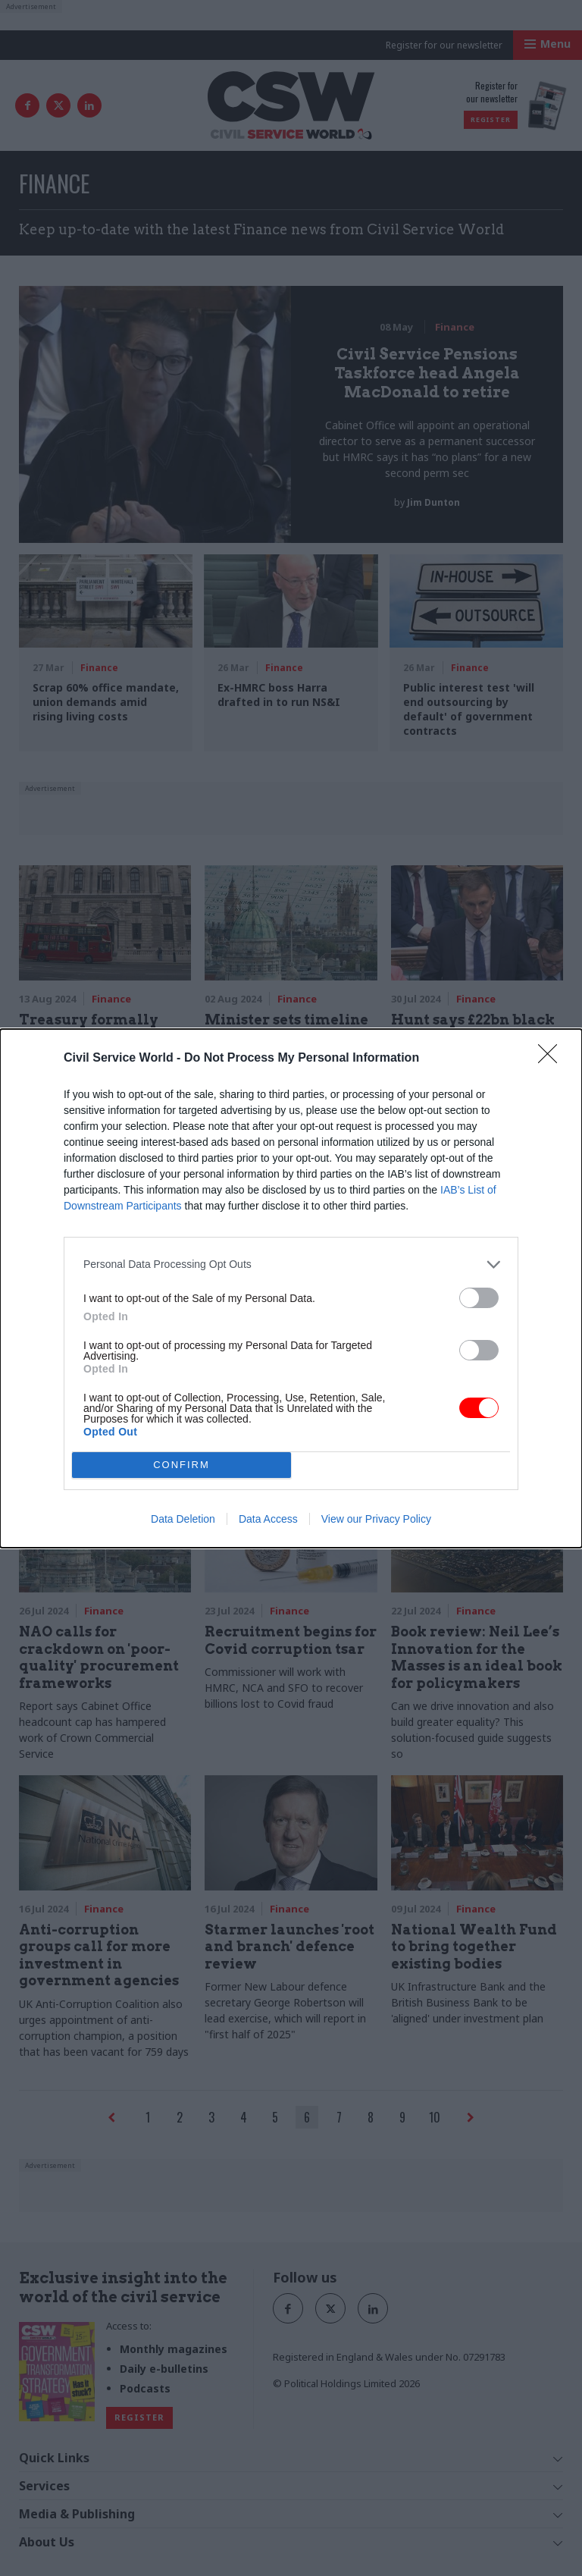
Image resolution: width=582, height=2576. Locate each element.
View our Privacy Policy (376, 1519)
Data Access (268, 1519)
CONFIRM (181, 1464)
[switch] (479, 1298)
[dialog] (291, 1288)
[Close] (552, 1058)
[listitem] (291, 1264)
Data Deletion (183, 1519)
